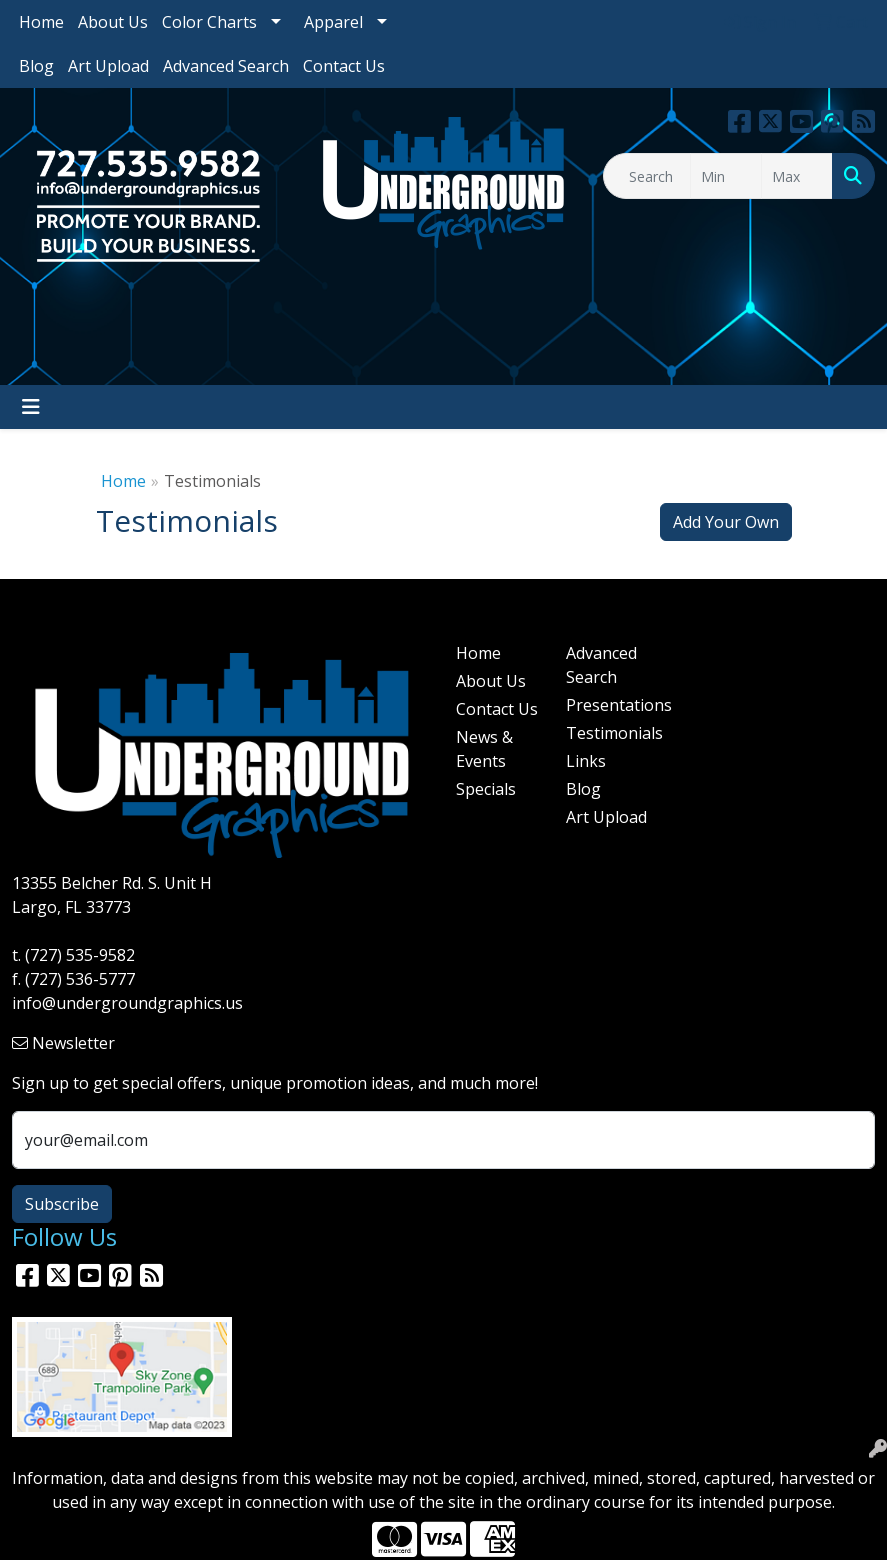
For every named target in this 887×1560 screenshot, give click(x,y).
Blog (36, 66)
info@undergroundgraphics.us (127, 1003)
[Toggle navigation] (31, 407)
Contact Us (344, 66)
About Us (113, 22)
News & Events (484, 749)
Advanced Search (226, 66)
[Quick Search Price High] (797, 176)
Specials (486, 789)
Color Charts (209, 22)
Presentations (609, 705)
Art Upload (108, 66)
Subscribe (62, 1204)
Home (41, 22)
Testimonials (609, 733)
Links (586, 761)
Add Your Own (726, 522)
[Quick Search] (646, 176)
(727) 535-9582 (80, 955)
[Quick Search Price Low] (726, 176)
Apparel (333, 22)
